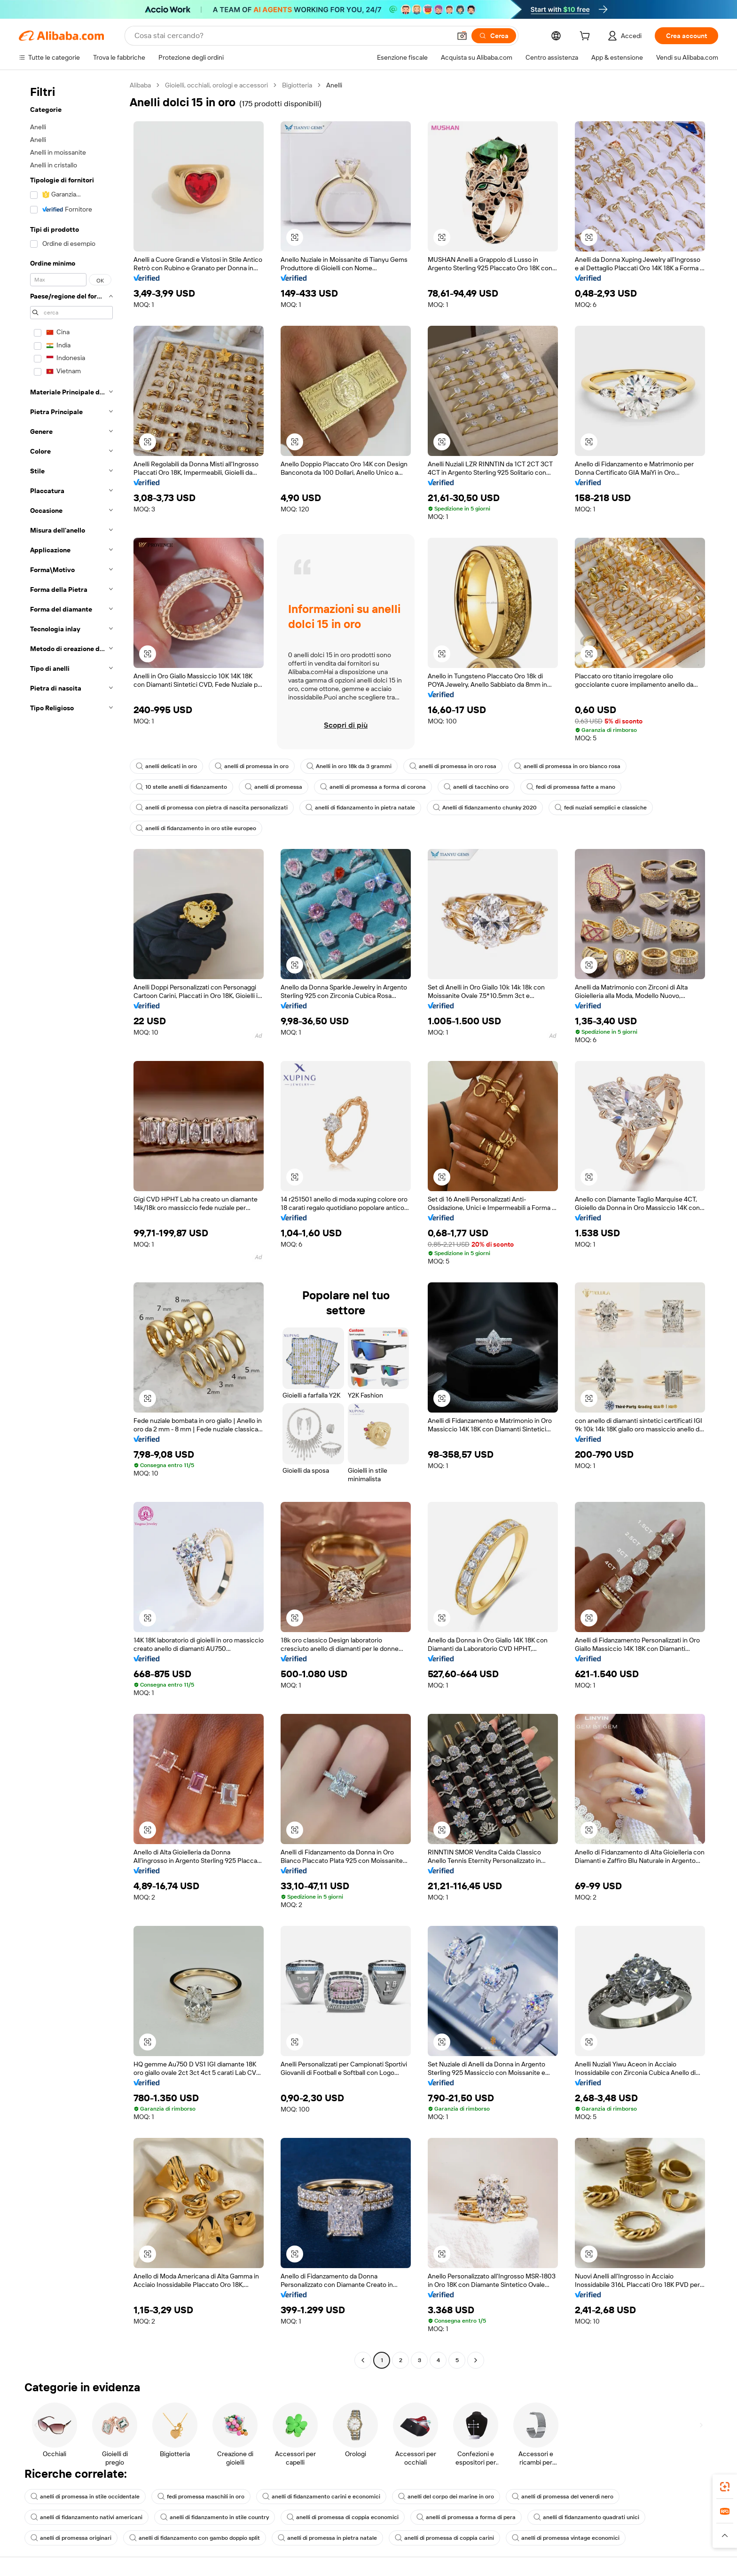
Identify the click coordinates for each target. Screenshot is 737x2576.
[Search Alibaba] (291, 36)
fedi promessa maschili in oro (200, 2496)
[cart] (587, 37)
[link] (725, 2486)
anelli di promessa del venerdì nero (562, 2496)
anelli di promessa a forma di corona (373, 787)
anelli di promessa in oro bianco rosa (567, 766)
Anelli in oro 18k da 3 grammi (349, 766)
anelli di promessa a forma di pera (466, 2517)
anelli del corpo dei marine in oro (446, 2496)
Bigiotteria (297, 85)
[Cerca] (493, 35)
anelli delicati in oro (166, 766)
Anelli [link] (334, 85)
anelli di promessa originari (71, 2538)
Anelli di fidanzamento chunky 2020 (485, 807)
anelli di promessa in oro (252, 766)
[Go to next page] (475, 2360)
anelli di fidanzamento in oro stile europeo (196, 828)
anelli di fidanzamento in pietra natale (360, 807)
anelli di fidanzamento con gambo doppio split (194, 2538)
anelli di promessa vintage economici (565, 2538)
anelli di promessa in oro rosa (452, 766)
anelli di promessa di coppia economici (343, 2517)
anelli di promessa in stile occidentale (85, 2496)
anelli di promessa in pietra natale (327, 2538)
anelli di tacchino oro (476, 787)
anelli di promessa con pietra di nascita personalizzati (212, 807)
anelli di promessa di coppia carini (444, 2538)
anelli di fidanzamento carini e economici (321, 2496)
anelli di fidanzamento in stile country (214, 2517)
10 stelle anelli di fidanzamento (181, 787)
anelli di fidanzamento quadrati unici (586, 2517)
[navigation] (71, 1223)
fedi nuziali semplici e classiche (601, 807)
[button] (462, 35)
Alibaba (140, 85)
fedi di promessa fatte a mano (570, 787)
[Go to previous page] (362, 2360)
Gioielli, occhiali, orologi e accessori (216, 85)
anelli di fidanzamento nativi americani (86, 2517)
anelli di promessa (273, 787)
